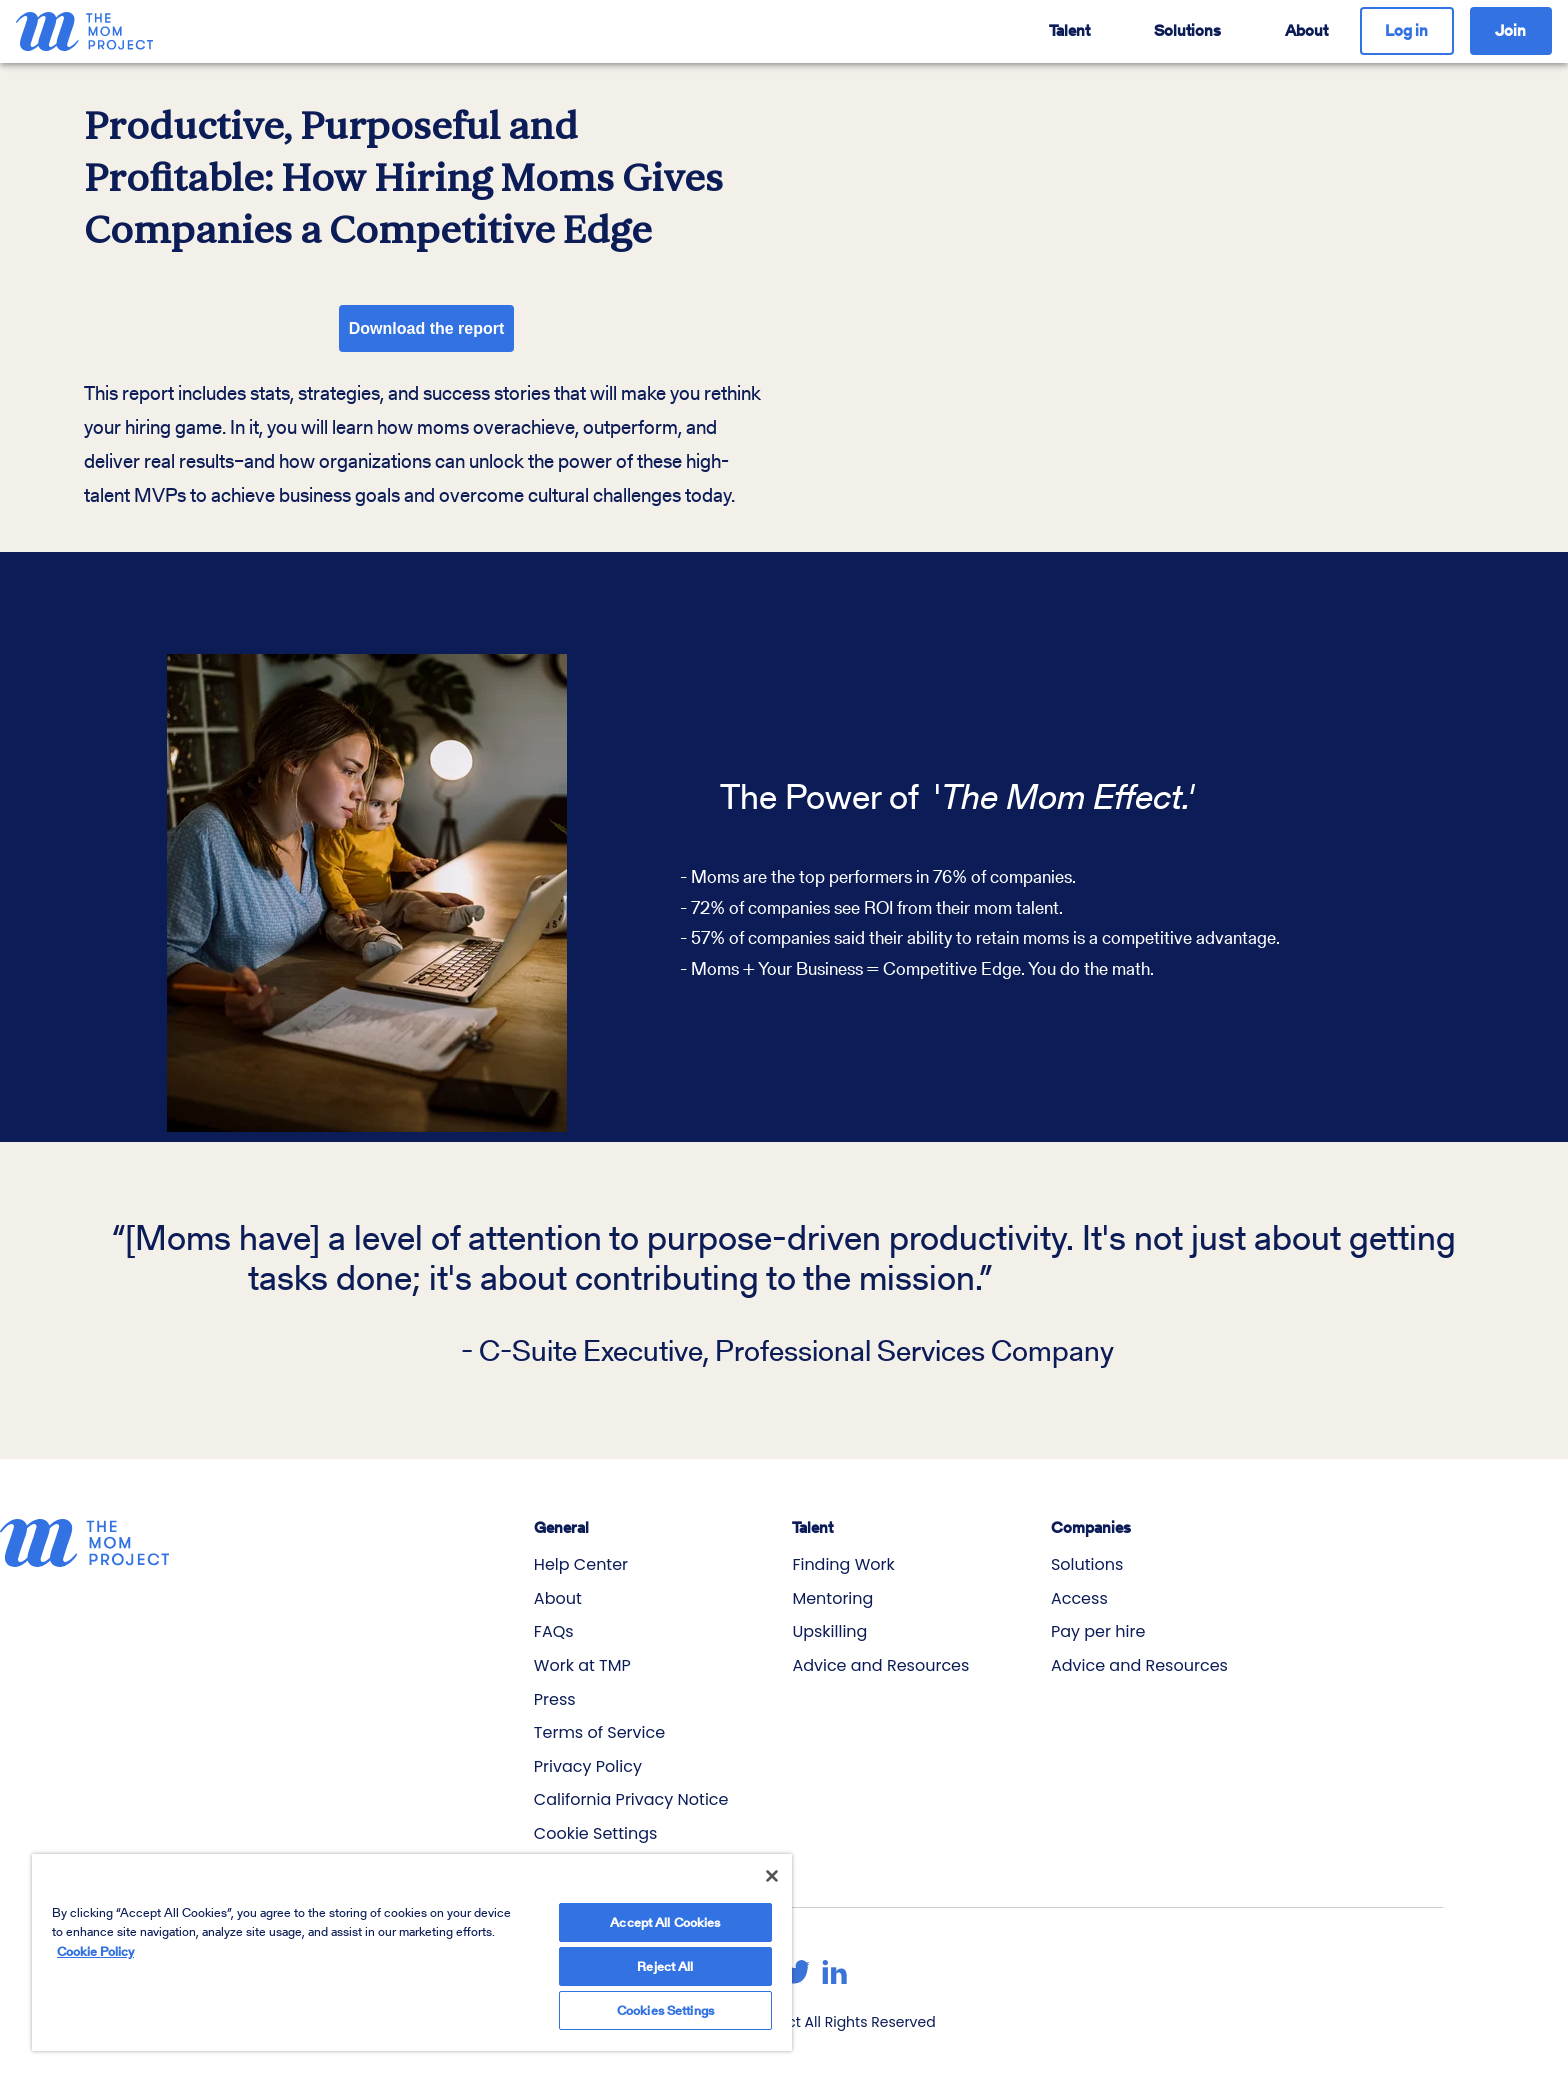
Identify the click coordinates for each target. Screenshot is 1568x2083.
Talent (1069, 30)
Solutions (1187, 30)
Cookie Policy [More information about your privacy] (95, 1930)
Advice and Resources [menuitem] (880, 1665)
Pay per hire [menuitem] (1098, 1631)
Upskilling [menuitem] (829, 1631)
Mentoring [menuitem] (832, 1598)
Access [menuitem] (1079, 1598)
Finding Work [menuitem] (843, 1564)
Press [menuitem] (555, 1699)
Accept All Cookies (665, 1901)
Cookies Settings (665, 1999)
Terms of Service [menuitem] (599, 1732)
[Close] (772, 1855)
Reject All (665, 1950)
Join (1510, 30)
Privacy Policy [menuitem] (588, 1766)
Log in (1406, 30)
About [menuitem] (558, 1598)
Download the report (427, 328)
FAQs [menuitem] (554, 1631)
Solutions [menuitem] (1087, 1564)
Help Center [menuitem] (581, 1564)
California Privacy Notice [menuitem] (631, 1799)
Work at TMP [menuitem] (582, 1665)
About (1306, 30)
